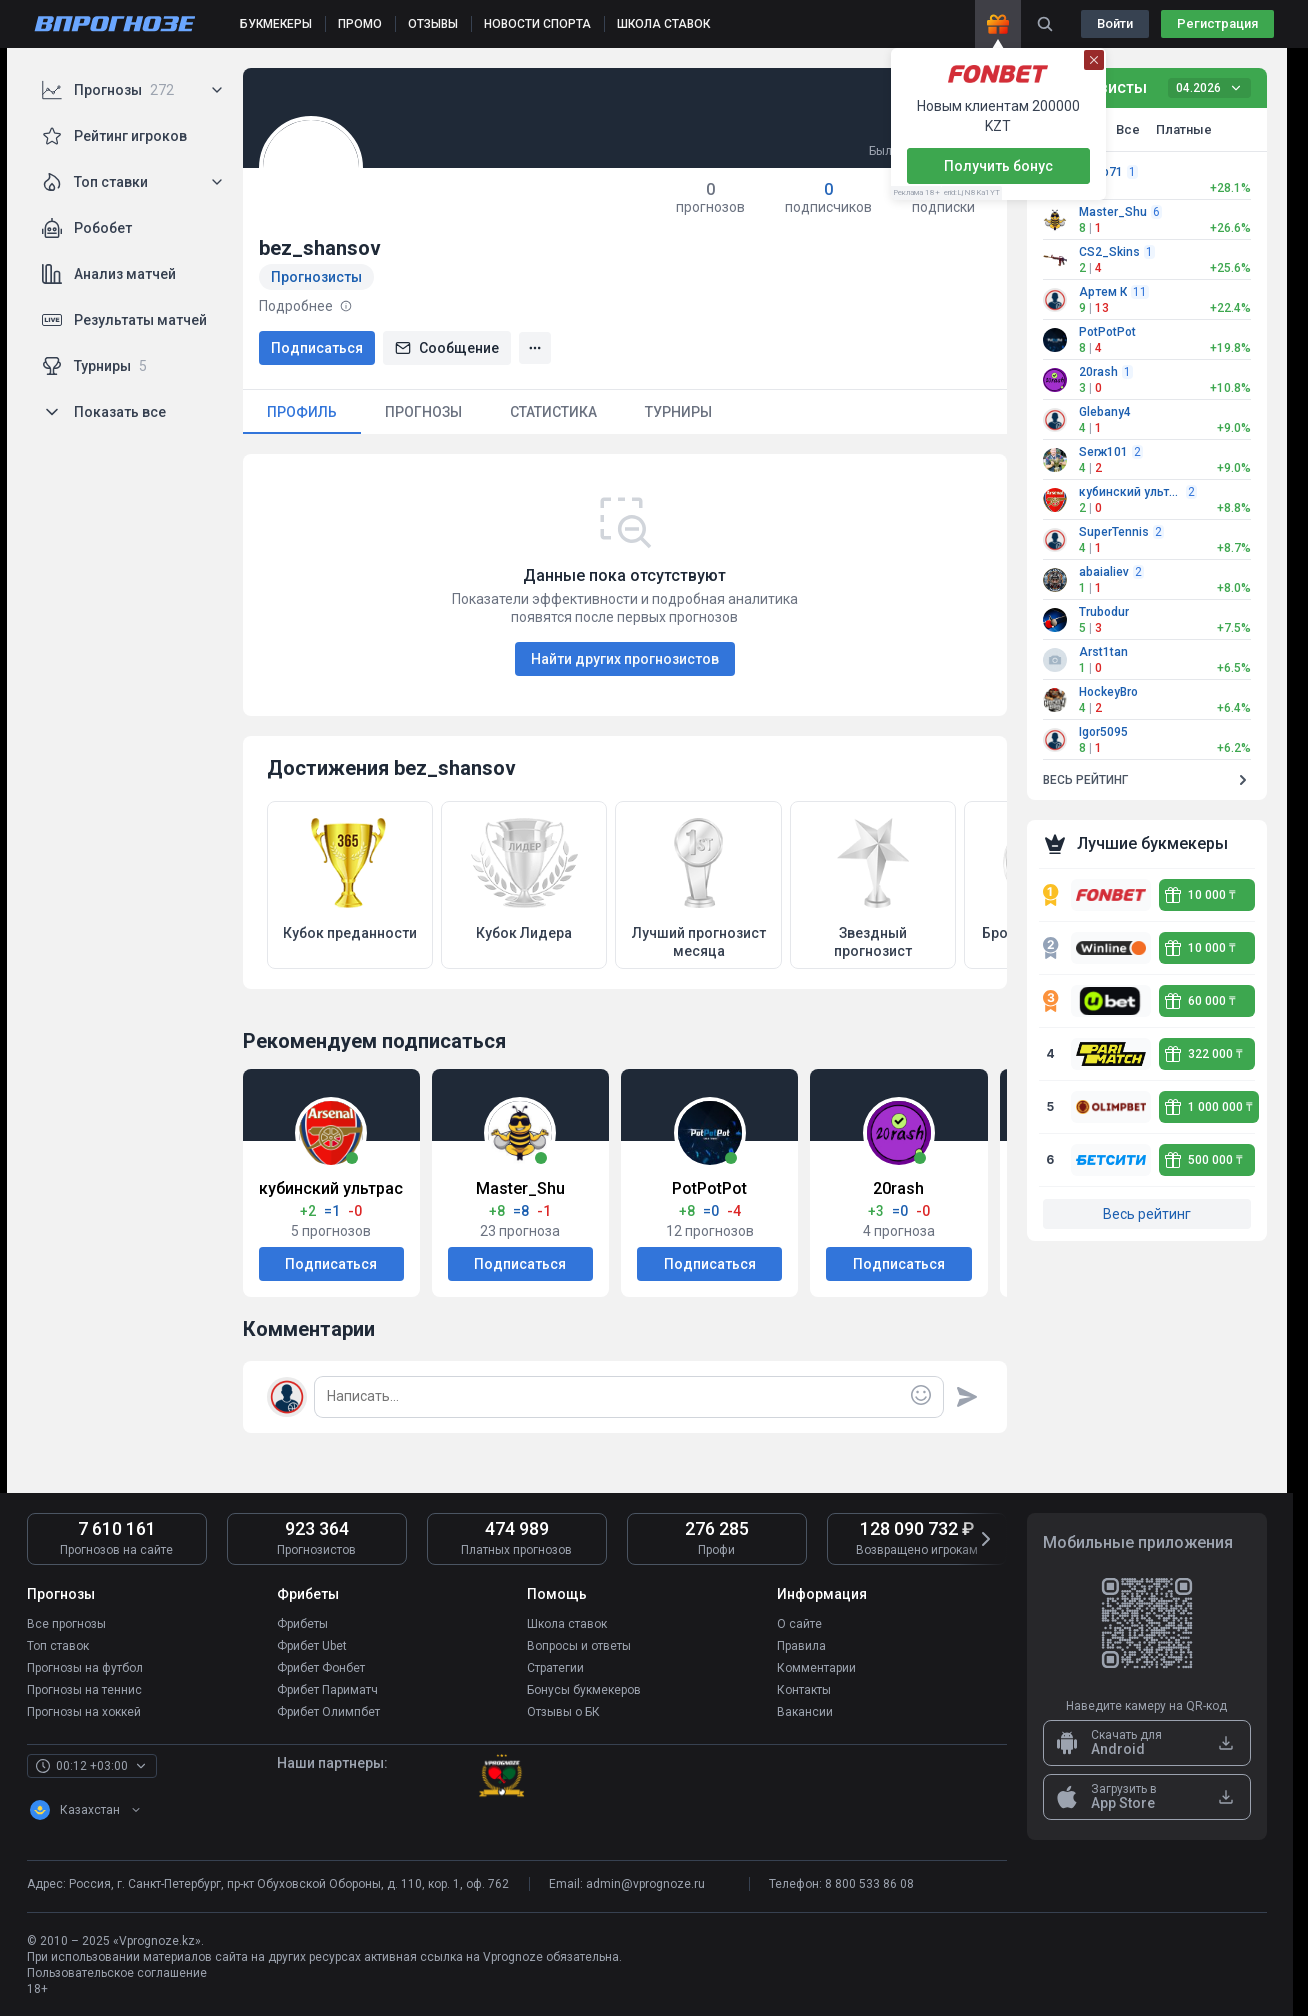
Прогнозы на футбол (85, 1668)
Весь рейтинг (1147, 1214)
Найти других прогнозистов (625, 659)
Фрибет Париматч (327, 1690)
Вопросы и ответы (579, 1646)
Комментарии (816, 1668)
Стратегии (555, 1668)
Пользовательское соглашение (117, 1972)
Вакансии (805, 1712)
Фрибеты (302, 1624)
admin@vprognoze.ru (645, 1884)
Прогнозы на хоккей (84, 1712)
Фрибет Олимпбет (328, 1712)
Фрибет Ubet (312, 1646)
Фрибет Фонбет (321, 1668)
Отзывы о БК (563, 1712)
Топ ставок (58, 1646)
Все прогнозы (66, 1624)
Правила (801, 1646)
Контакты (804, 1690)
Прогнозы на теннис (84, 1690)
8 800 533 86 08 (869, 1884)
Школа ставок (567, 1624)
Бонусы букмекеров (584, 1690)
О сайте (799, 1624)
